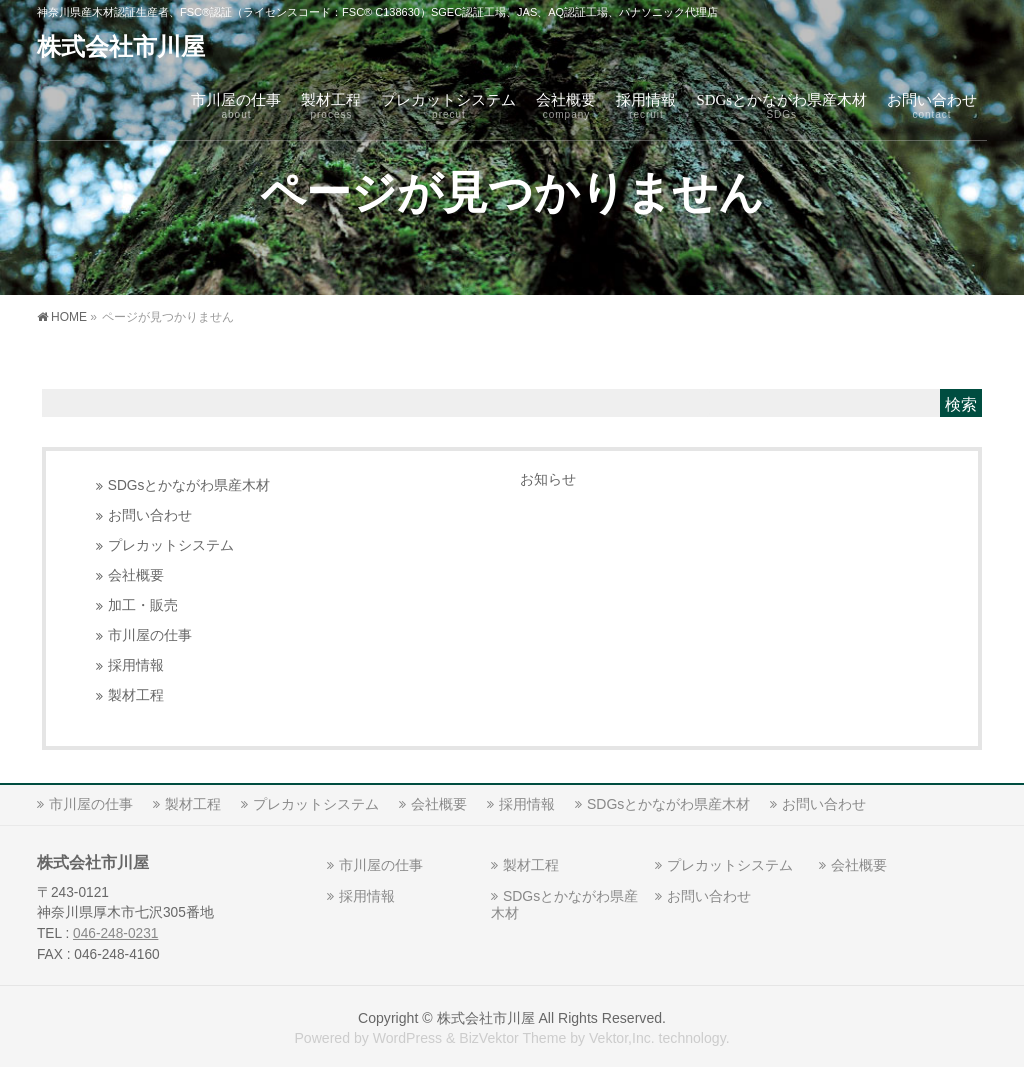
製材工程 (136, 695)
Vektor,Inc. (622, 1038)
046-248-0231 (115, 933)
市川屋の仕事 (150, 635)
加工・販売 (143, 605)
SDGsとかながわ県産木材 (189, 485)
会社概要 (136, 575)
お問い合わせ (150, 515)
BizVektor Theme (512, 1038)
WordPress (407, 1038)
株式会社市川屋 (121, 47)
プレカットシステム (171, 545)
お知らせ (548, 479)
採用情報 (136, 665)
